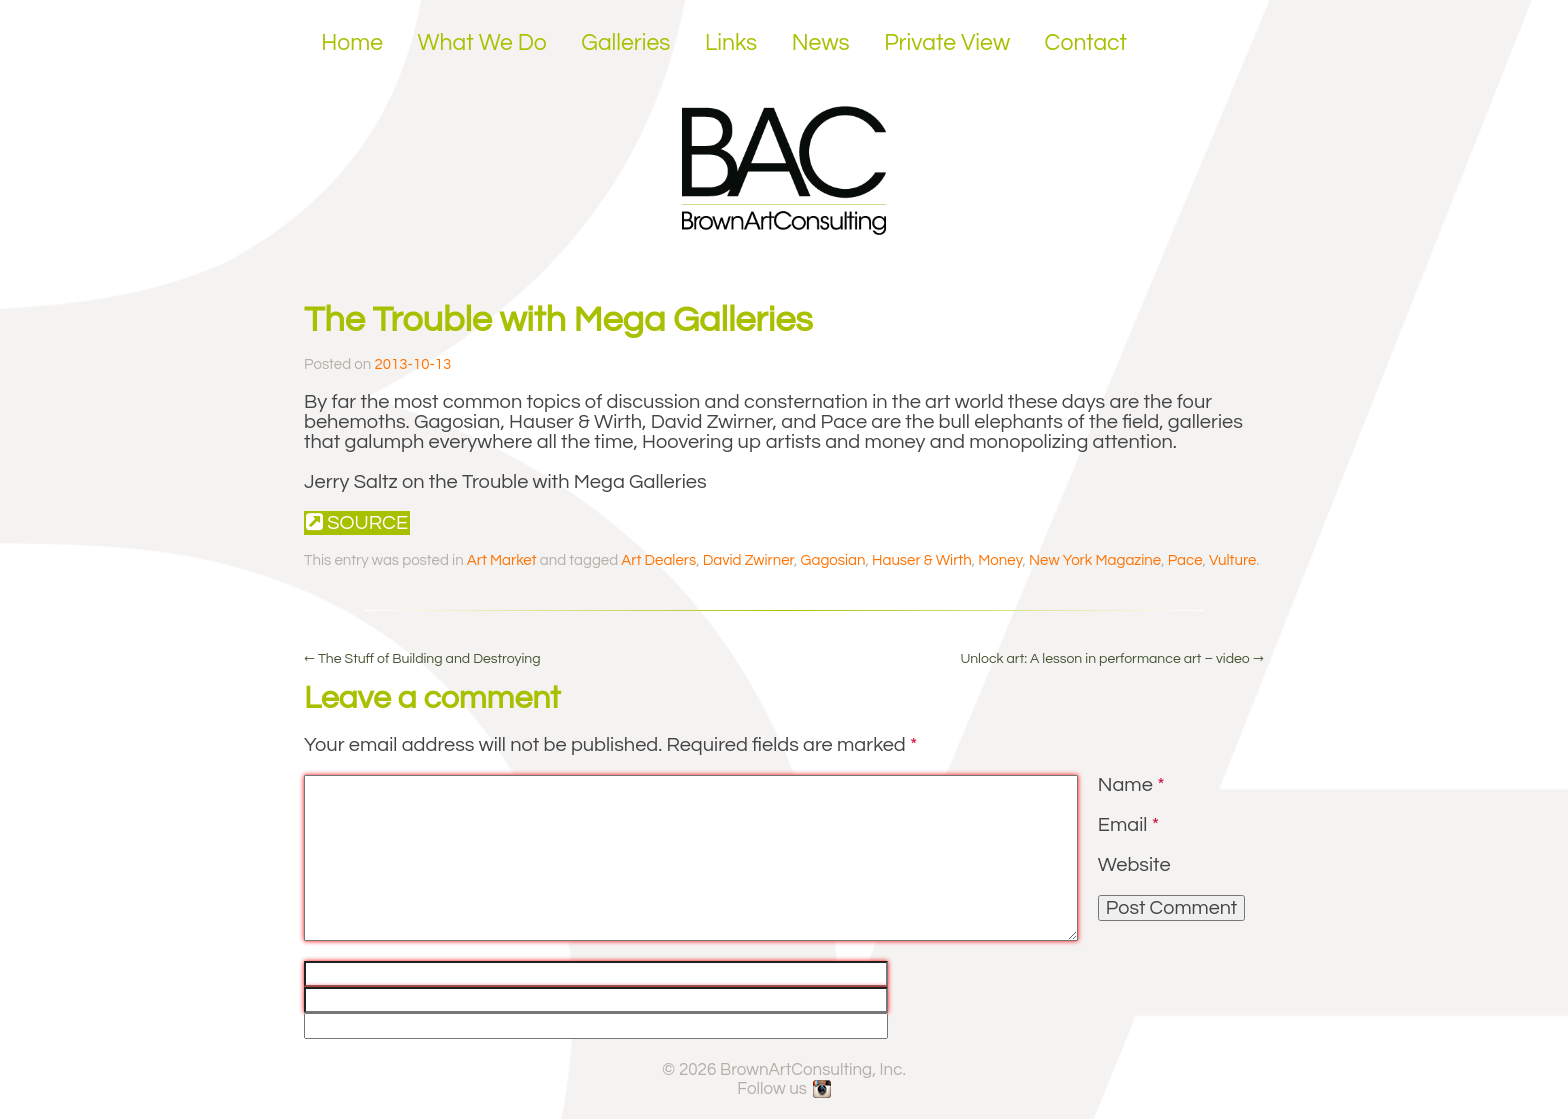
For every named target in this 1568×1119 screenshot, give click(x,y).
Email (1128, 825)
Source (357, 522)
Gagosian (833, 560)
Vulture (1232, 560)
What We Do (482, 43)
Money (1000, 560)
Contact (1086, 43)
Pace (1185, 560)
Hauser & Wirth (922, 560)
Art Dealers (658, 560)
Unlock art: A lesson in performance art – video (1112, 659)
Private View (947, 43)
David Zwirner (748, 560)
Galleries (625, 43)
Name (1131, 785)
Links (731, 43)
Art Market (502, 560)
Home (352, 43)
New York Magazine (1095, 560)
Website (1134, 865)
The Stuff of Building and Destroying (422, 659)
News (821, 43)
